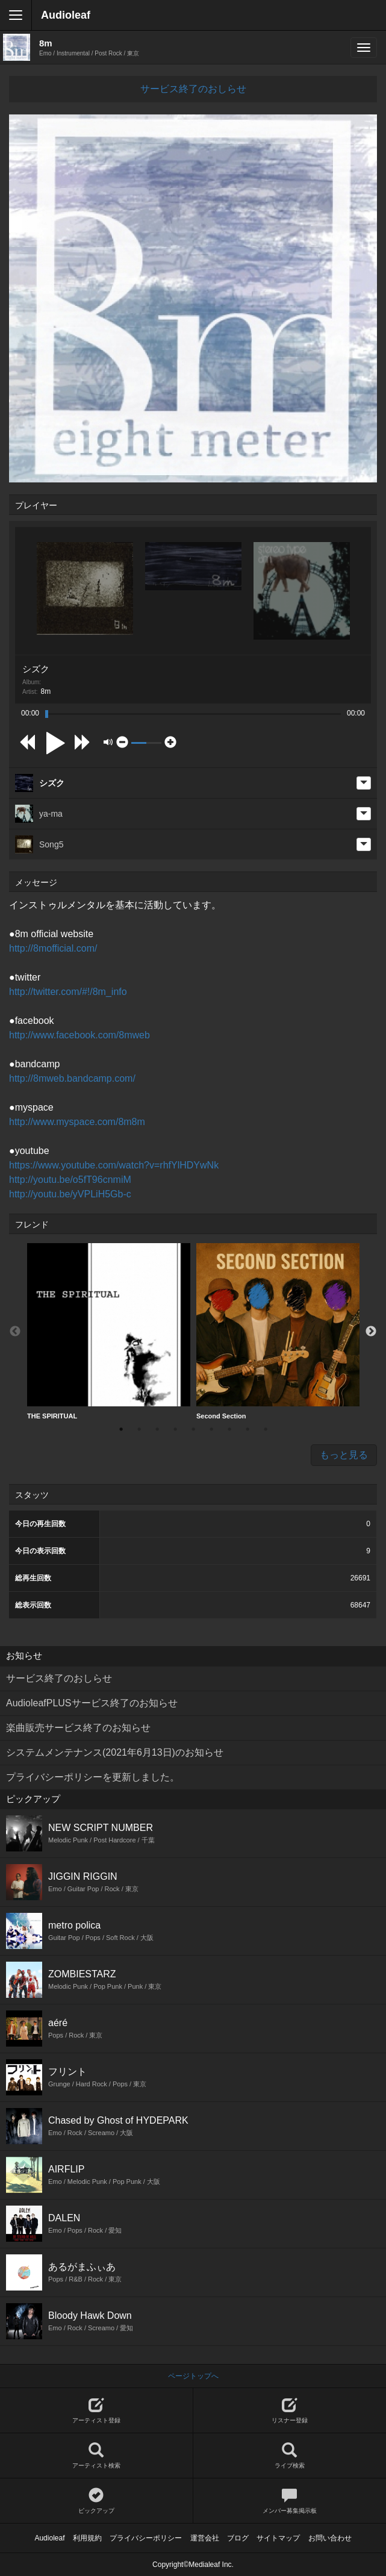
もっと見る (344, 1455)
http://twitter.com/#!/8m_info (68, 992)
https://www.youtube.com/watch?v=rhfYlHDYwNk (114, 1165)
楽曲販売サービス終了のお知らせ (78, 1728)
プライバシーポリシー (146, 2538)
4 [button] (175, 1429)
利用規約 (87, 2538)
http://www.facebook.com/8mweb (79, 1035)
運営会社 (204, 2538)
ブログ (238, 2538)
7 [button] (229, 1429)
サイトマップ (278, 2538)
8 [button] (247, 1429)
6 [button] (211, 1429)
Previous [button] (15, 1332)
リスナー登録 (290, 2411)
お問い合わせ (330, 2538)
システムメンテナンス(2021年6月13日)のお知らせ (114, 1752)
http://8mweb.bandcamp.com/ (72, 1078)
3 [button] (157, 1429)
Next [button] (371, 1332)
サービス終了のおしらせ (193, 89)
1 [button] (121, 1429)
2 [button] (139, 1429)
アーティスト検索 (96, 2456)
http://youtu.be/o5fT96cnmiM (70, 1179)
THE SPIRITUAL (108, 1331)
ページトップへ (193, 2376)
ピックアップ (96, 2501)
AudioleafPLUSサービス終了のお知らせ (92, 1703)
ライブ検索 (290, 2456)
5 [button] (193, 1429)
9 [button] (266, 1429)
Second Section (278, 1331)
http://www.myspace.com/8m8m (77, 1122)
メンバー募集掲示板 (290, 2501)
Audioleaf (65, 15)
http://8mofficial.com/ (53, 948)
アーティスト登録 (96, 2411)
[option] (108, 1331)
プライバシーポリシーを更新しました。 (92, 1777)
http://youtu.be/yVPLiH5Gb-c (70, 1194)
